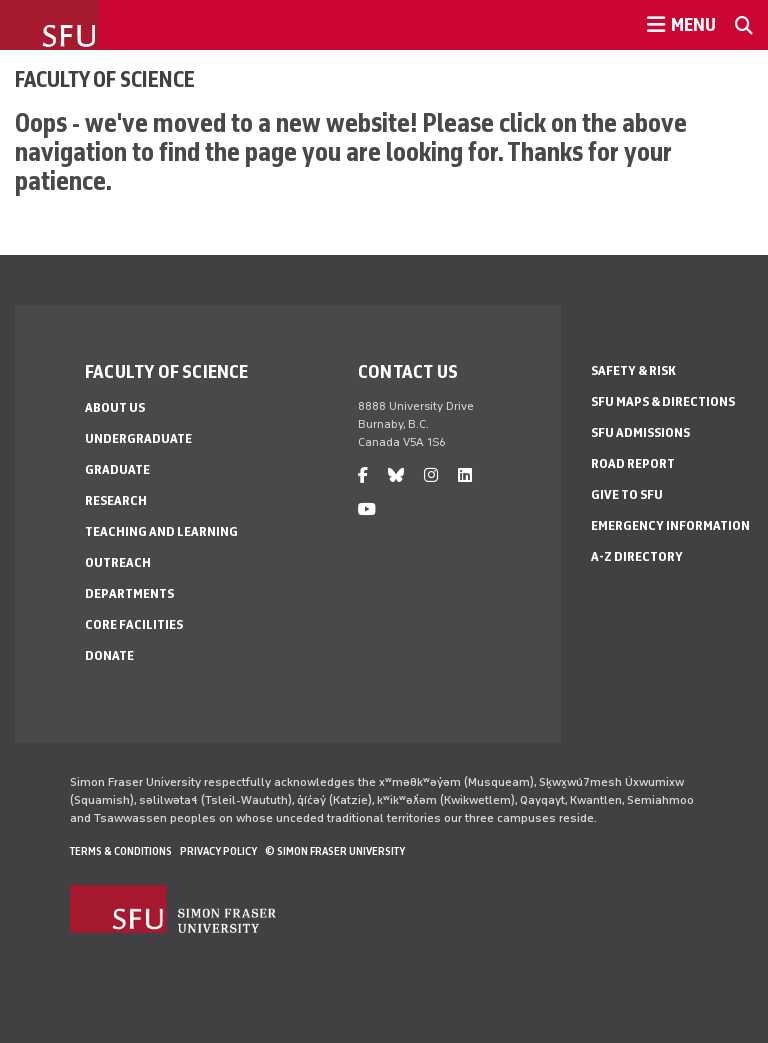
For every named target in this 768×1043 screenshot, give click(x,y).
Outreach (118, 562)
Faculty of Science (105, 79)
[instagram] (431, 475)
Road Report (633, 463)
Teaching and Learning (161, 531)
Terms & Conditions (121, 851)
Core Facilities (134, 624)
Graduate (117, 469)
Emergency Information (670, 525)
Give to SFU (627, 494)
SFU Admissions (640, 432)
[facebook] (363, 475)
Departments (129, 593)
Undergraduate (138, 438)
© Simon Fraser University (335, 851)
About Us (115, 407)
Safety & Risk (633, 370)
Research (116, 500)
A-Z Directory (637, 556)
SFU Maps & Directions (663, 401)
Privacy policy (218, 851)
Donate (109, 655)
